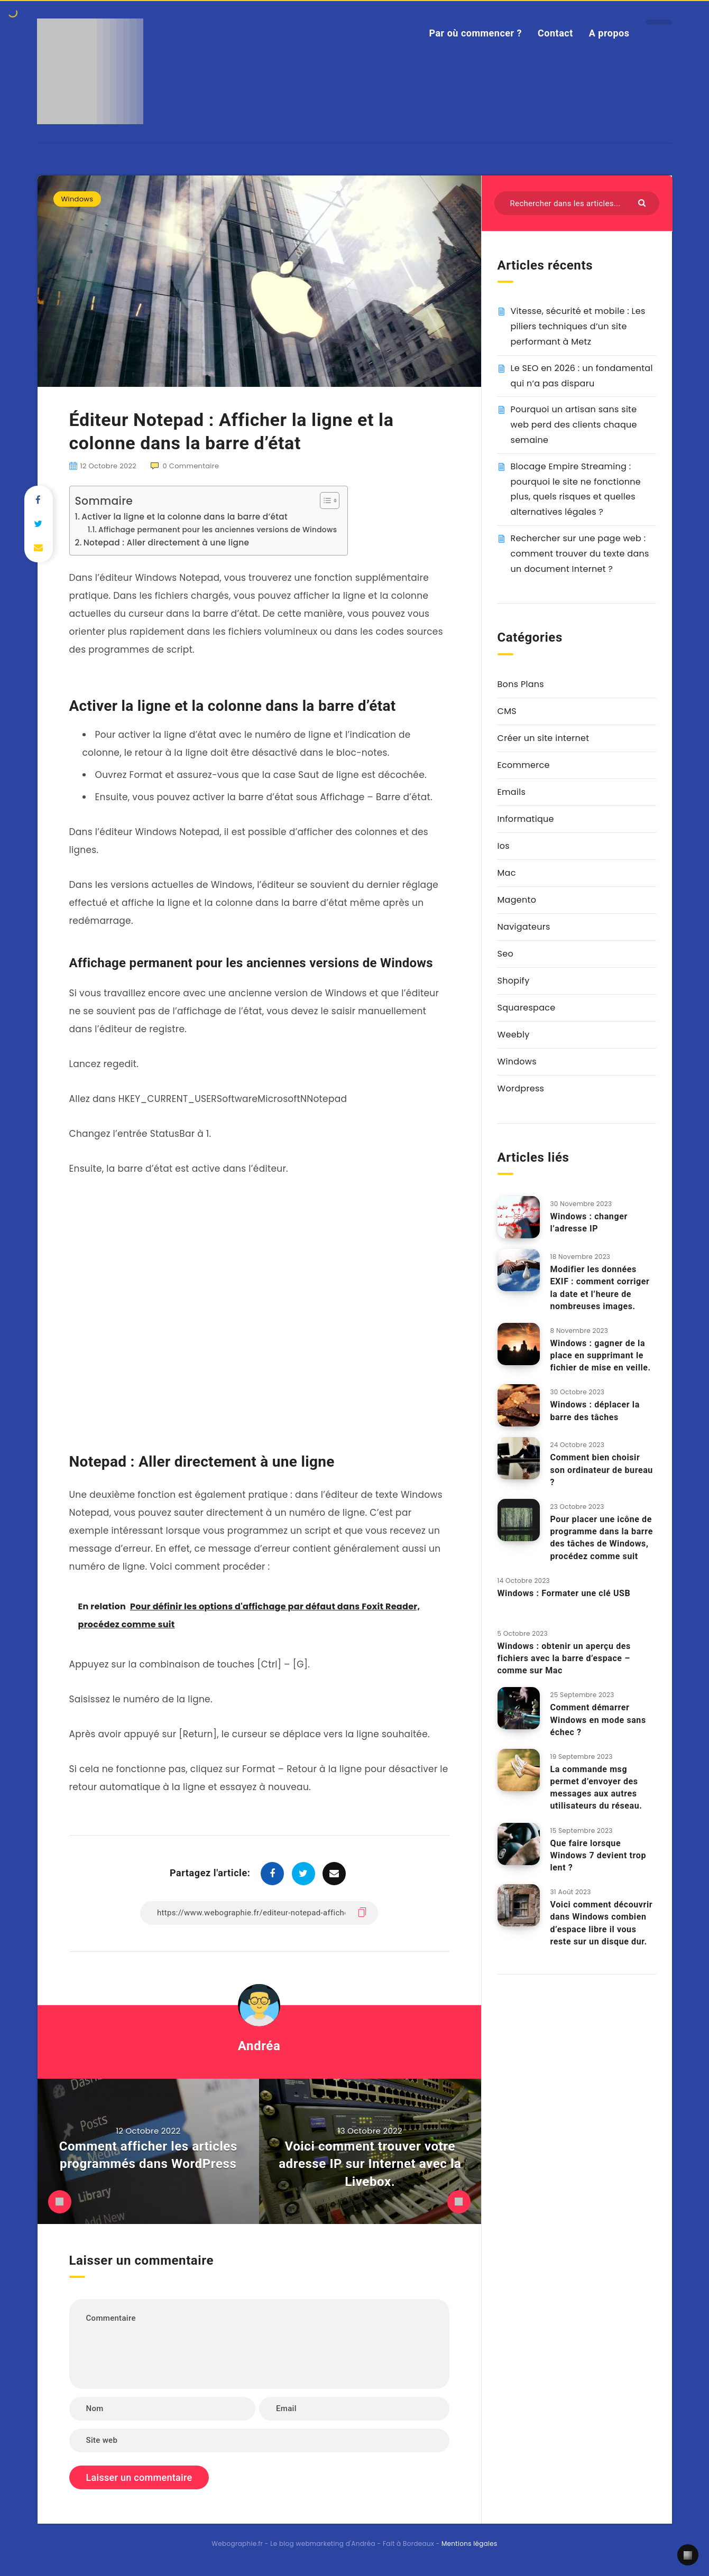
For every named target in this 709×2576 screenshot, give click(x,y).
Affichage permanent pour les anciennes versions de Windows (217, 530)
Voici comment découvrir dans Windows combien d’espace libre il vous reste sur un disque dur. (601, 1923)
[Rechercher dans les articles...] (576, 203)
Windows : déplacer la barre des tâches (595, 1411)
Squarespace (527, 1008)
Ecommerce (524, 765)
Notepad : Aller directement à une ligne (166, 542)
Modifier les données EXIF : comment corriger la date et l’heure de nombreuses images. (600, 1287)
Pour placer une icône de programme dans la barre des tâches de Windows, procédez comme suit (601, 1537)
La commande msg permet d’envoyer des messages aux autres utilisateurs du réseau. (596, 1787)
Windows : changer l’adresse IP (589, 1222)
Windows (77, 199)
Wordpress (521, 1088)
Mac (507, 873)
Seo (505, 954)
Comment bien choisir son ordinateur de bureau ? (601, 1469)
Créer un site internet (544, 738)
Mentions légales (469, 2543)
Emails (512, 792)
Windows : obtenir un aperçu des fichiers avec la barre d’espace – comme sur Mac (564, 1658)
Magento (517, 900)
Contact (555, 33)
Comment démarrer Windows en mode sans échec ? (598, 1719)
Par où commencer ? (475, 33)
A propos (609, 33)
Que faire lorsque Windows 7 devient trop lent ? (598, 1855)
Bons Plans (521, 684)
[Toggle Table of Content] (324, 500)
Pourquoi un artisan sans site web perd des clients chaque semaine (574, 424)
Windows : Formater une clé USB (564, 1593)
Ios (504, 846)
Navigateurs (524, 927)
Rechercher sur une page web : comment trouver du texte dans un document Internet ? (580, 553)
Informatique (526, 819)
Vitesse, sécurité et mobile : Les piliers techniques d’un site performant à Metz (578, 326)
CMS (507, 711)
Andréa (259, 2045)
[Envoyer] (643, 202)
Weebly (514, 1034)
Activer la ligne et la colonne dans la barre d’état (184, 516)
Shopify (514, 981)
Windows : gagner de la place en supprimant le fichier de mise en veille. (600, 1355)
